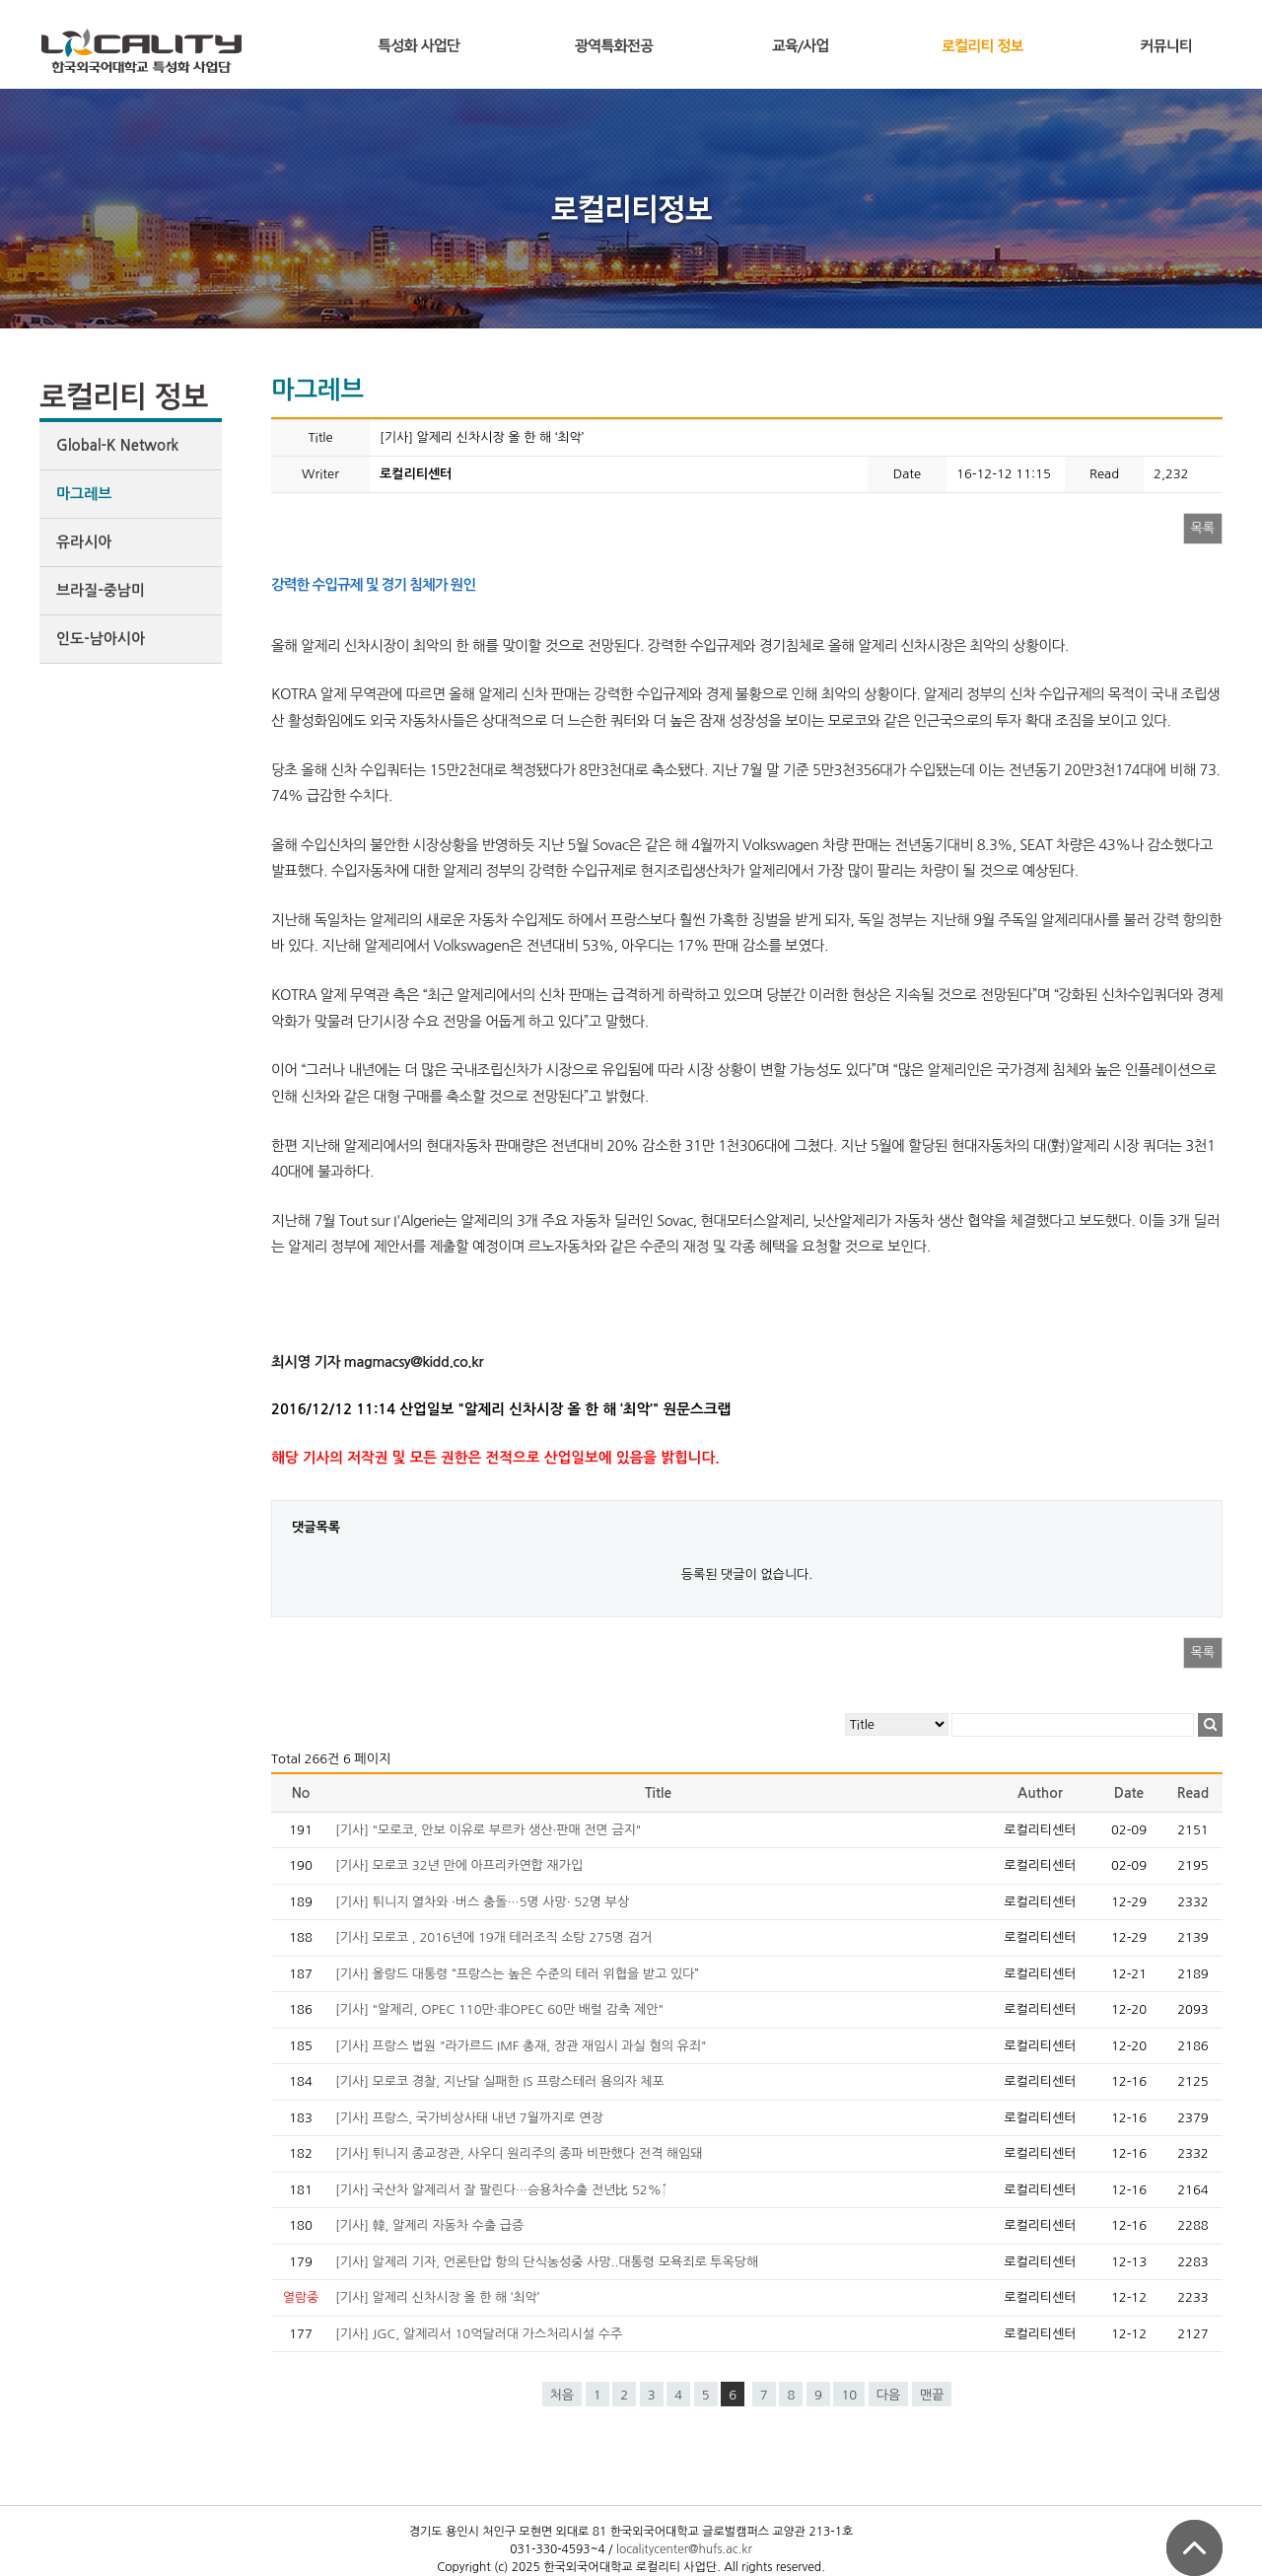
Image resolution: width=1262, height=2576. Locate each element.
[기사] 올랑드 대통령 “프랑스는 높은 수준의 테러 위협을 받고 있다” (517, 1974)
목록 (1203, 528)
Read (1193, 1793)
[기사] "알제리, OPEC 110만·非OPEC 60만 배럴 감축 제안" (499, 2009)
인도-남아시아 (100, 638)
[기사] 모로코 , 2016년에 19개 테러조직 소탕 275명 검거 (493, 1937)
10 (849, 2395)
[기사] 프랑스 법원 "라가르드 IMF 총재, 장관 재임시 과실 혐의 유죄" (521, 2045)
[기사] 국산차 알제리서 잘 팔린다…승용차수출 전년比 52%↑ (501, 2189)
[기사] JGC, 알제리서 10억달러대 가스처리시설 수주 (478, 2333)
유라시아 (83, 542)
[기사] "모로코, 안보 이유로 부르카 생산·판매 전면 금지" (488, 1830)
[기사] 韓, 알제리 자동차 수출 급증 (429, 2225)
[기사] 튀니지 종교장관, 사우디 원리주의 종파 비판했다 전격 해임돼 (518, 2153)
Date (1129, 1793)
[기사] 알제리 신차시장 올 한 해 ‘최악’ (437, 2297)
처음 (562, 2395)
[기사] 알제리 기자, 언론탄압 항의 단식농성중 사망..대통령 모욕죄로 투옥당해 (546, 2261)
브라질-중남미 (100, 590)
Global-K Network (117, 445)
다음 (888, 2395)
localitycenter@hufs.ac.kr (684, 2549)
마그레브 (83, 493)
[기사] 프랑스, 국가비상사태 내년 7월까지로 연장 (469, 2117)
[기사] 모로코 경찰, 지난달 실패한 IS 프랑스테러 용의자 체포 (500, 2081)
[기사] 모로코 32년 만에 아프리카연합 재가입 (459, 1865)
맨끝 (932, 2395)
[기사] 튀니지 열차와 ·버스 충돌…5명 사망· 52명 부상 (482, 1902)
